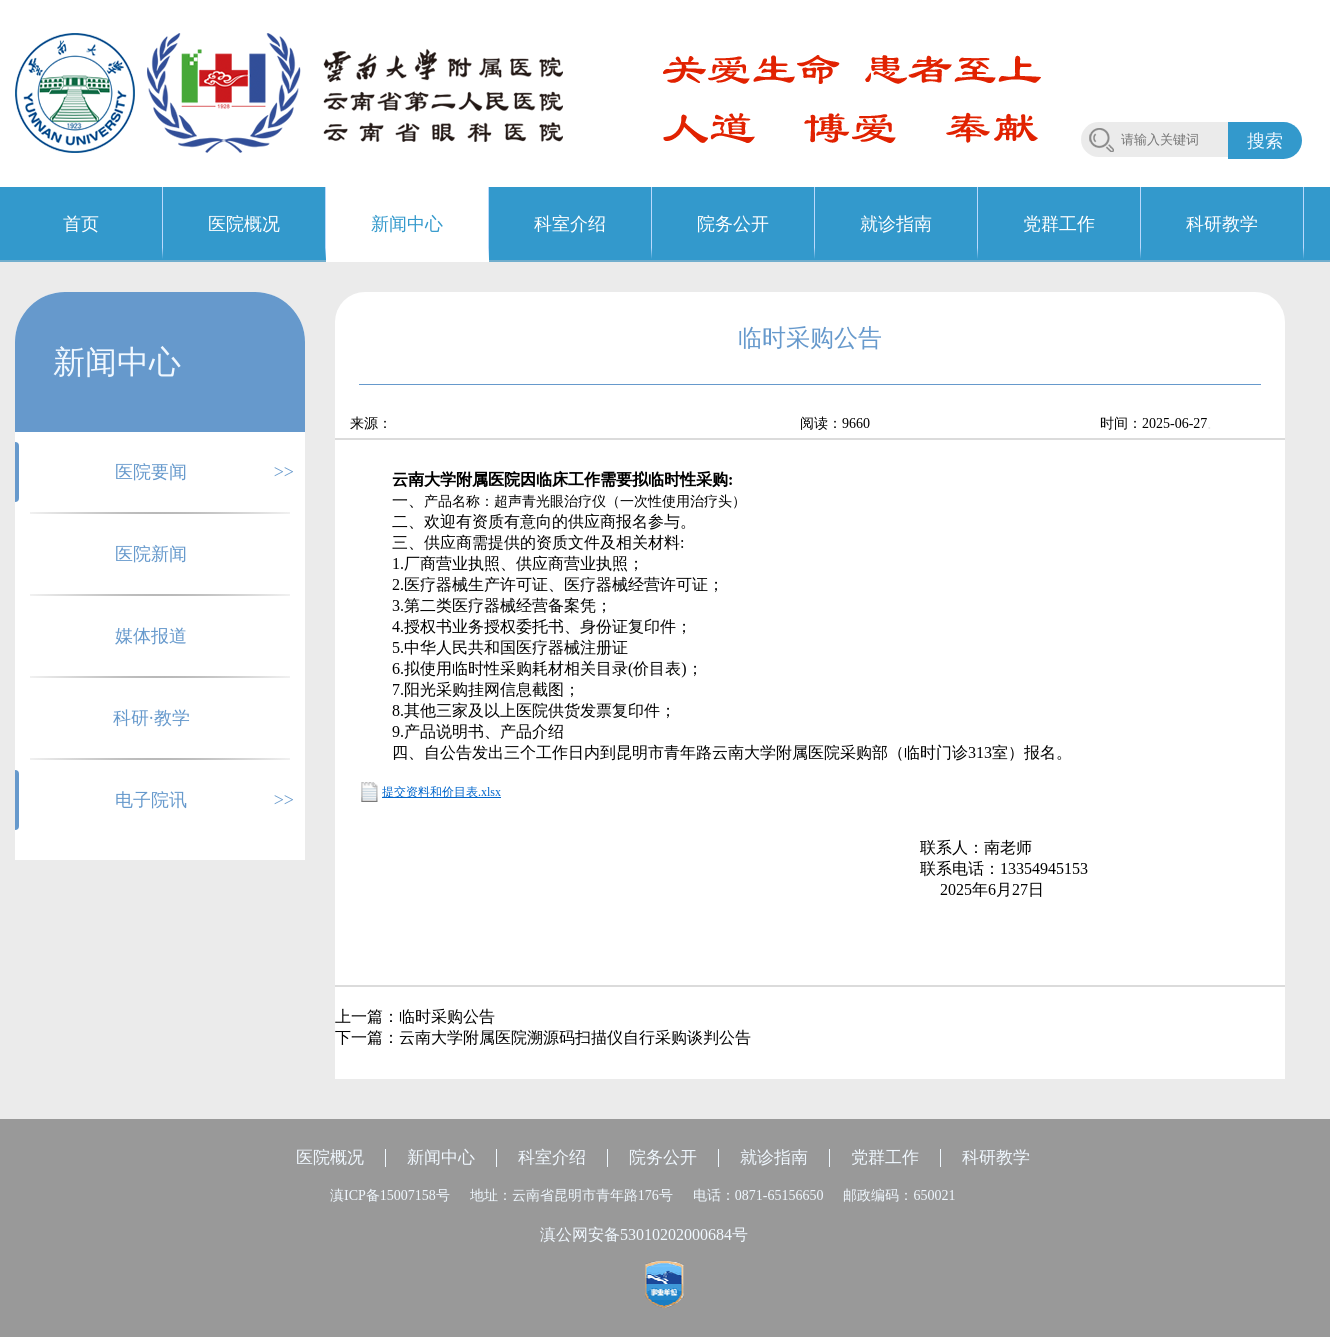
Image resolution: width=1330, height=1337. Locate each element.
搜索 (1265, 141)
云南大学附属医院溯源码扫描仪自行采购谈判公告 (575, 1037)
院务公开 (663, 1157)
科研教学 (996, 1157)
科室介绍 (552, 1157)
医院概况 (330, 1157)
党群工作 (885, 1157)
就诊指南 (774, 1157)
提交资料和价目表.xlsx (441, 792)
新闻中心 (441, 1157)
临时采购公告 (447, 1016)
